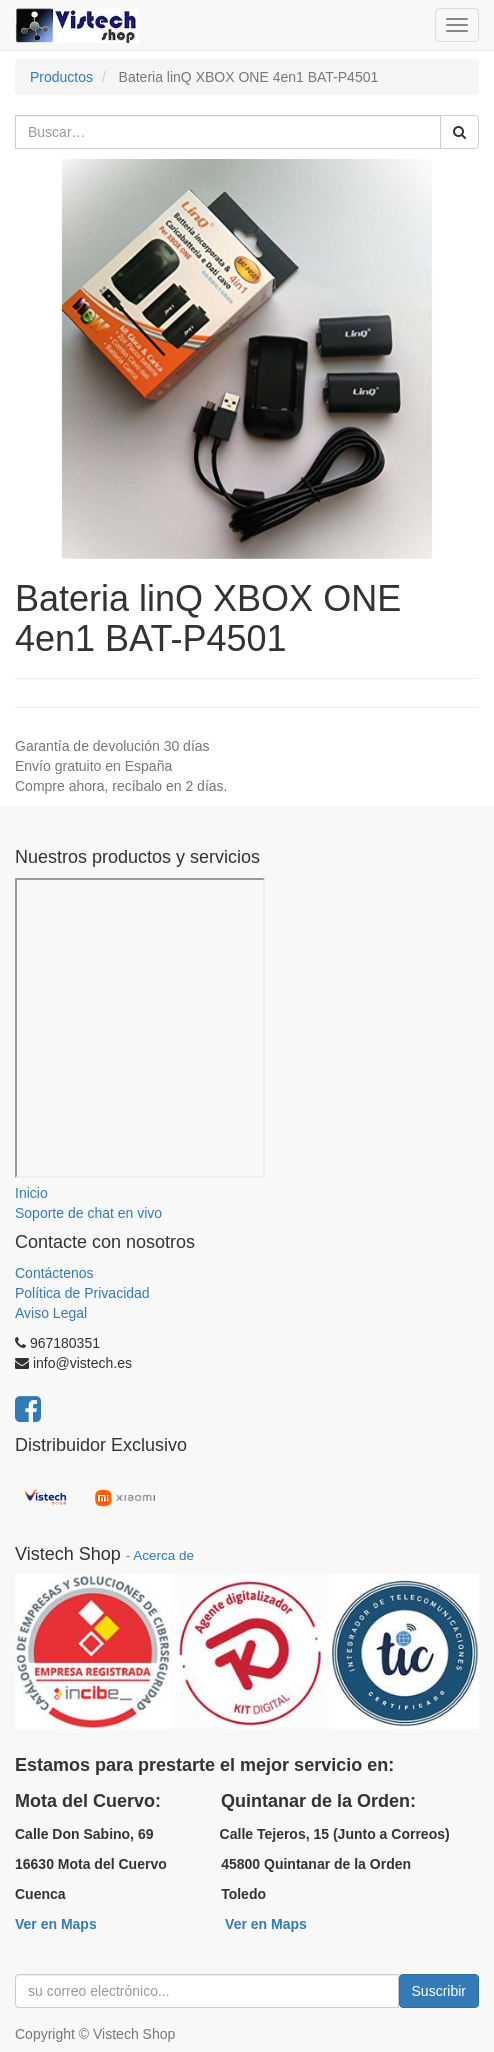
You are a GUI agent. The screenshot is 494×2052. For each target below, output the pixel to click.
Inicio (31, 1193)
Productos (61, 77)
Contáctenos (54, 1273)
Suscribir (439, 1991)
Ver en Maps (56, 1924)
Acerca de (163, 1555)
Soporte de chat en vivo (88, 1213)
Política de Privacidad (82, 1293)
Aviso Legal (51, 1313)
